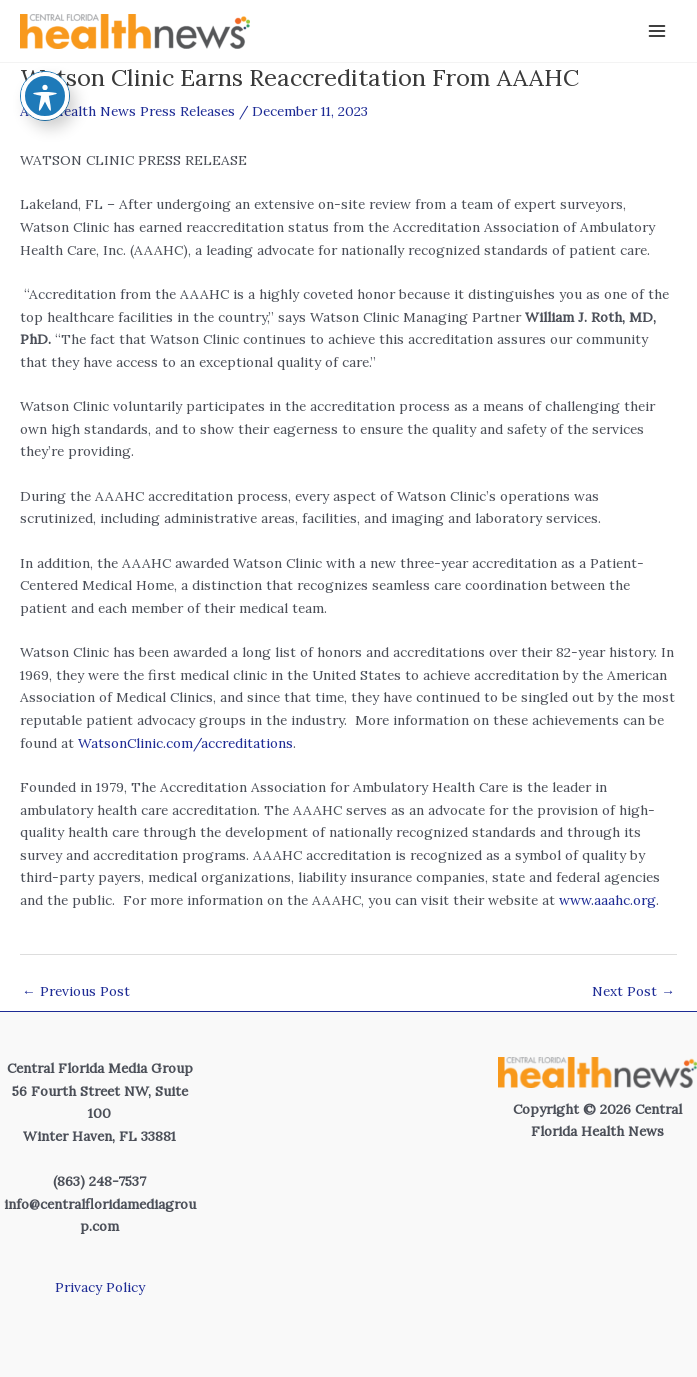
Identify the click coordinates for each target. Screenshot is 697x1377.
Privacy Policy (100, 1287)
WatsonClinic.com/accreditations (185, 743)
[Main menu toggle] (657, 31)
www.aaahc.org (607, 900)
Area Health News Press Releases (127, 111)
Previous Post (76, 991)
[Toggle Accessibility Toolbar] (45, 61)
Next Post (633, 991)
